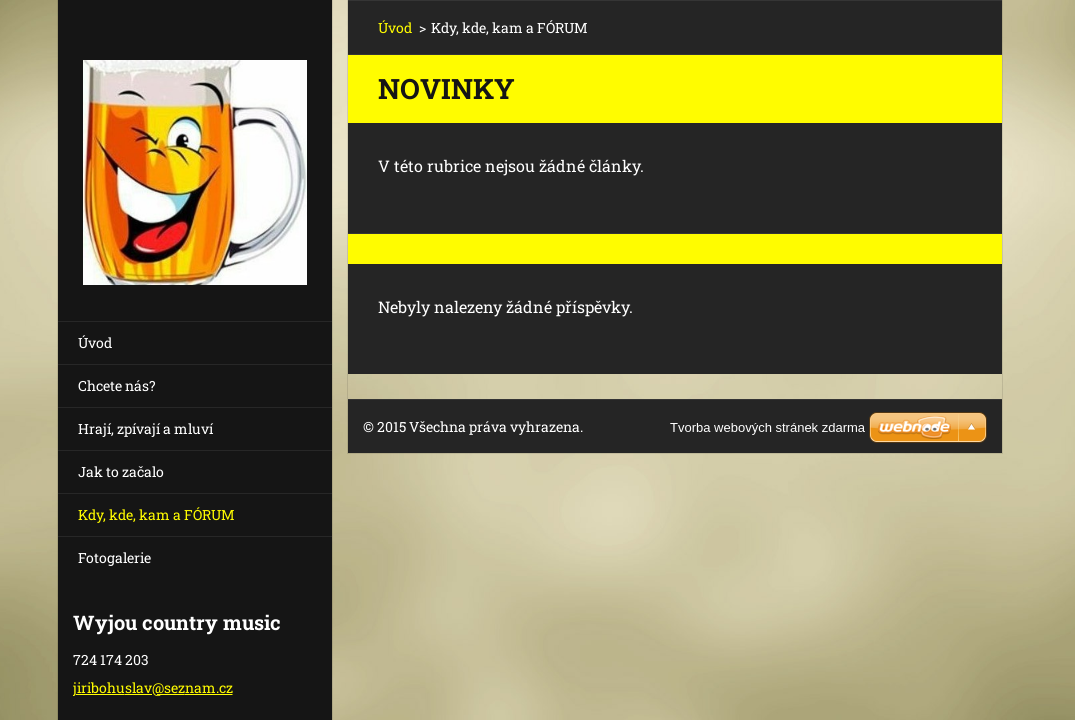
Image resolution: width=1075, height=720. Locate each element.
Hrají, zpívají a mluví (145, 428)
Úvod (95, 342)
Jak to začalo (121, 471)
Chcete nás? (117, 385)
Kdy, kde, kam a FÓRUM (156, 514)
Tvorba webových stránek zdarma (767, 427)
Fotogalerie (114, 557)
